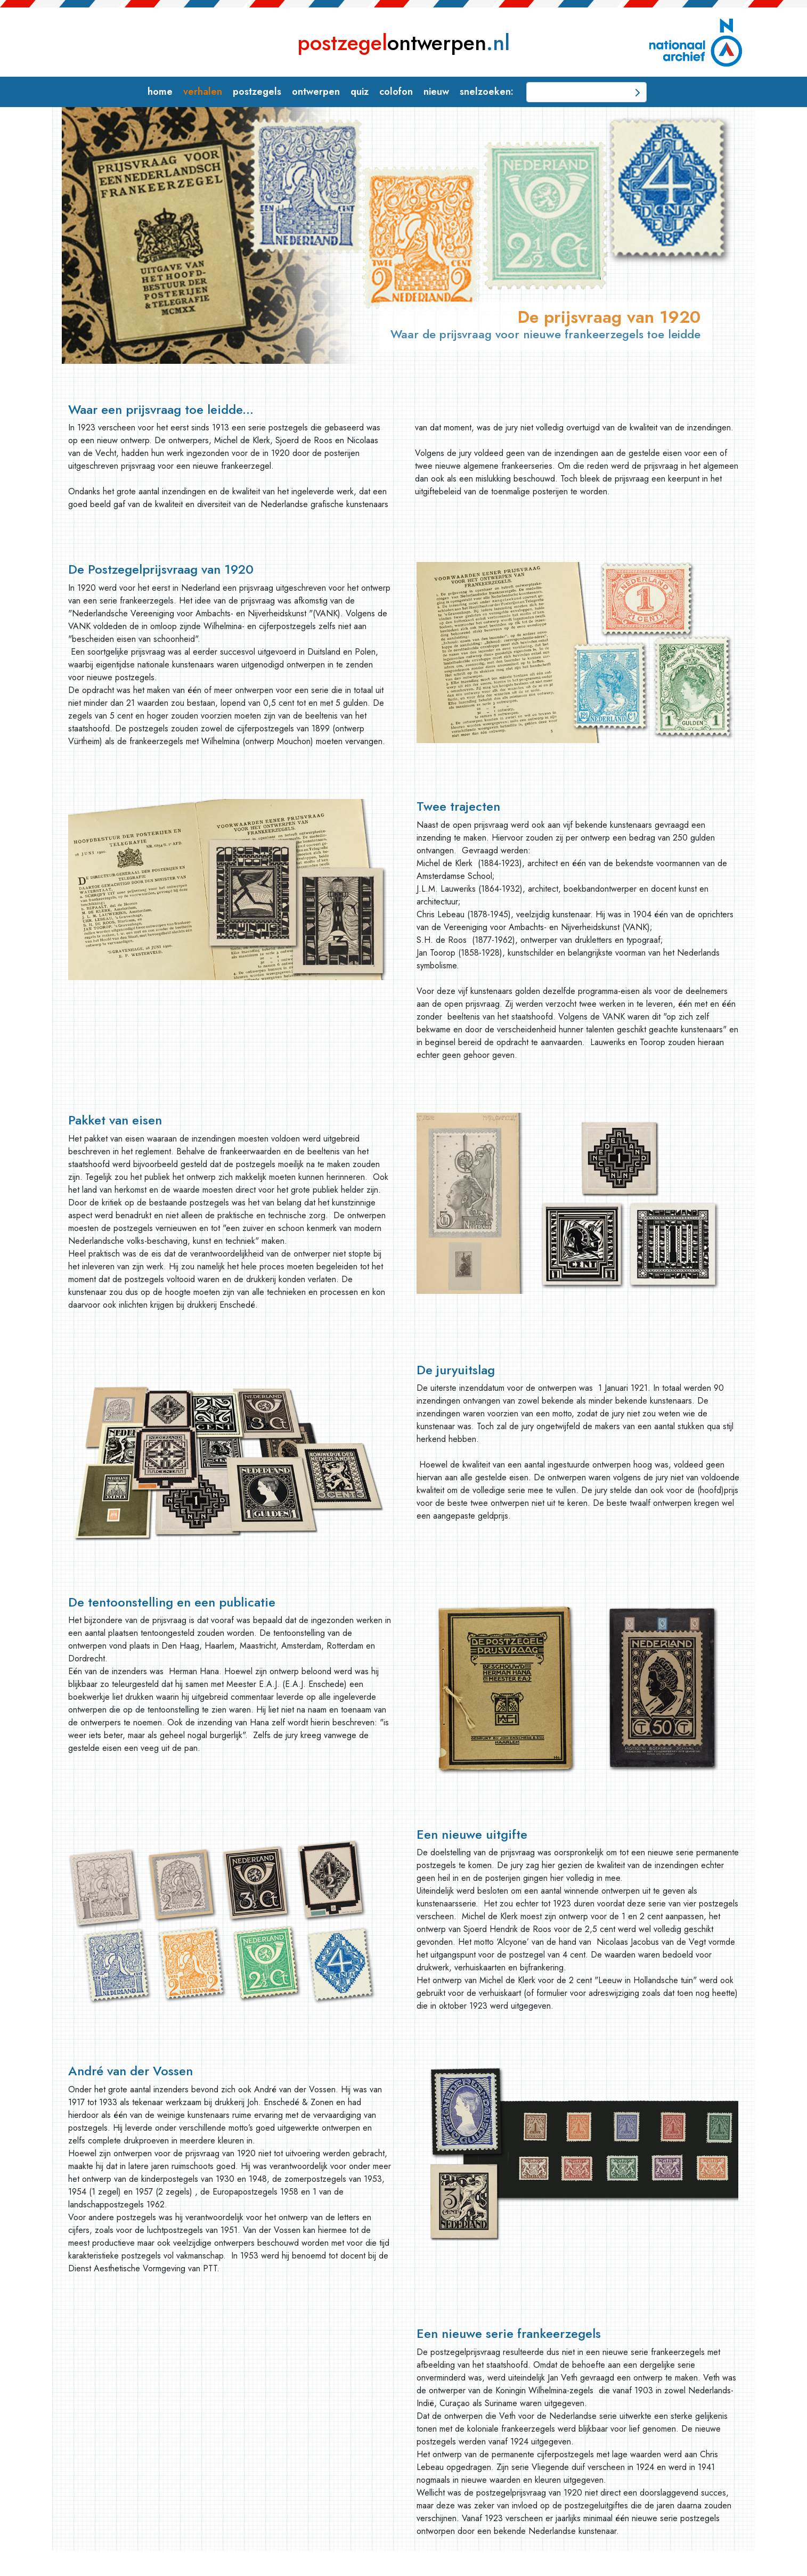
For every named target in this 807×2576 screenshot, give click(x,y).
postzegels (257, 92)
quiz (359, 92)
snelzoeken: (486, 92)
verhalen (202, 92)
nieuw (436, 92)
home (160, 92)
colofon (396, 92)
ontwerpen (403, 42)
